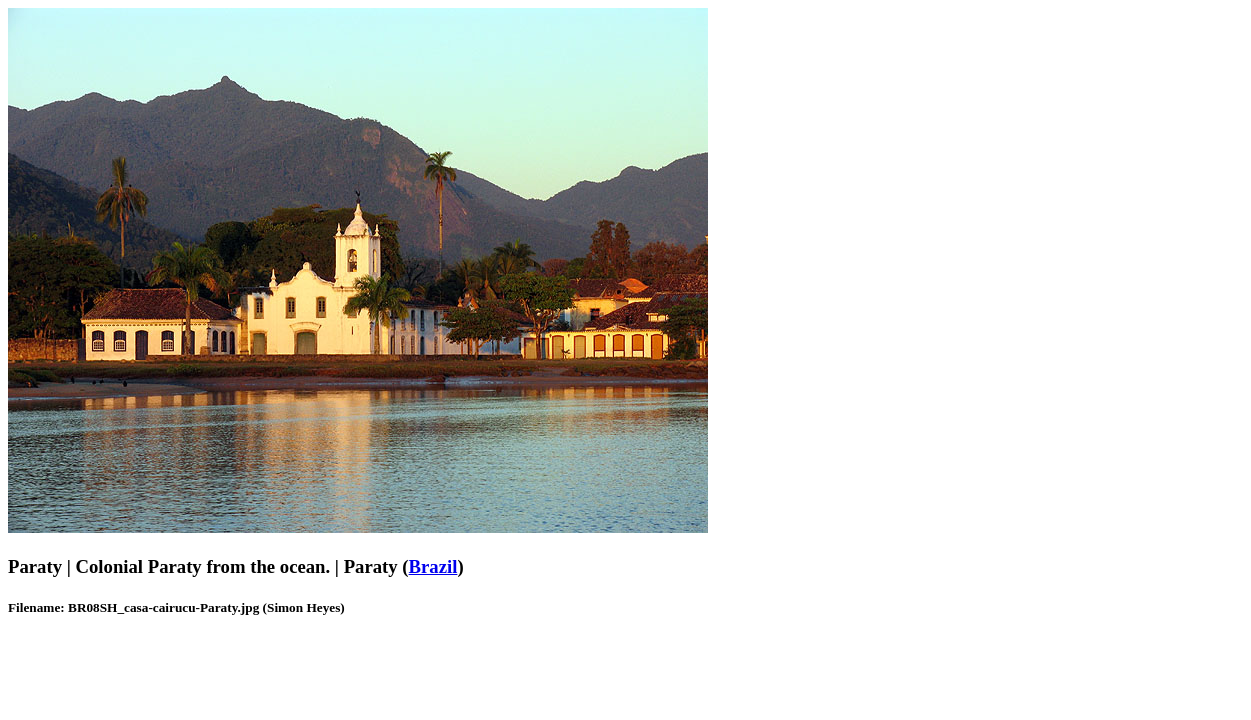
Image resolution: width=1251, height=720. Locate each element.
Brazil (433, 566)
